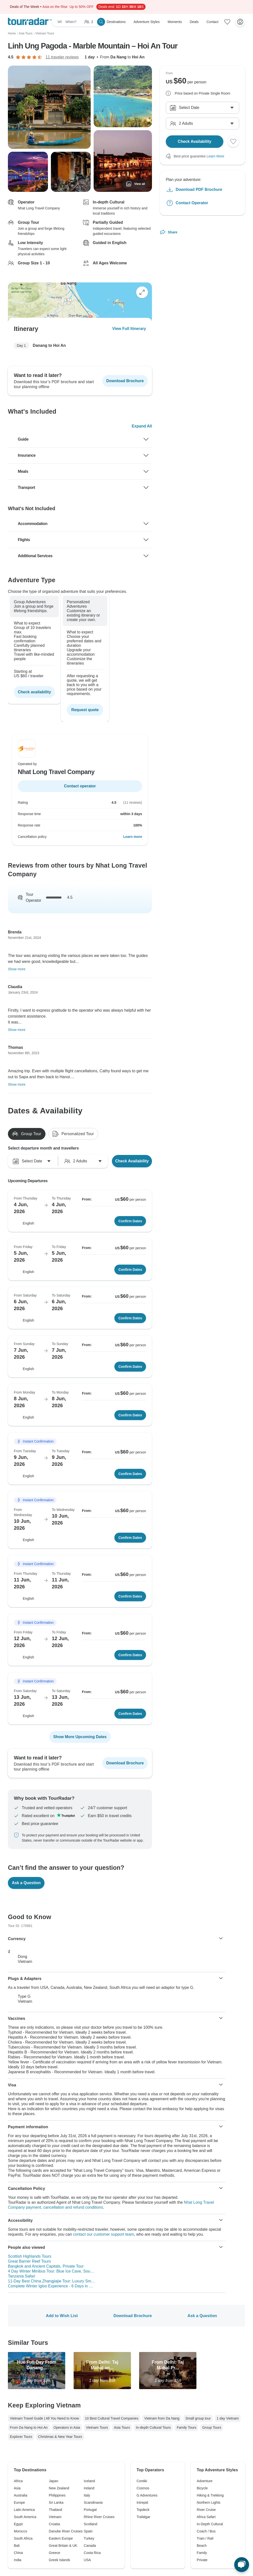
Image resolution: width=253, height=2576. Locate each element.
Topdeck (143, 2510)
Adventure (204, 2481)
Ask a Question (202, 2316)
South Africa (23, 2538)
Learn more (132, 837)
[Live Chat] (241, 2564)
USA (87, 2560)
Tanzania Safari (21, 2276)
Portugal (90, 2510)
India (17, 2560)
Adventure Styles (147, 22)
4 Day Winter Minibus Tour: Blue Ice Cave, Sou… (51, 2271)
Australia (20, 2495)
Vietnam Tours (97, 2427)
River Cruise (206, 2510)
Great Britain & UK (63, 2546)
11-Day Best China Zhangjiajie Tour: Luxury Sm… (51, 2281)
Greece (54, 2553)
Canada (90, 2546)
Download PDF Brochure (199, 189)
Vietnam (55, 2517)
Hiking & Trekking (210, 2495)
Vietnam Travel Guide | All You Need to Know (44, 2418)
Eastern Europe (61, 2538)
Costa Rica (92, 2553)
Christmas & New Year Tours (60, 2437)
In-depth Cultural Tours (153, 2427)
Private (202, 2560)
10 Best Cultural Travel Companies (111, 2418)
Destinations (116, 22)
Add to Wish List (62, 2316)
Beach (202, 2546)
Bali (17, 2546)
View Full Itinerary (129, 328)
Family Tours (186, 2427)
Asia (17, 2488)
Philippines (57, 2495)
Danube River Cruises (66, 2531)
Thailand (55, 2510)
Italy (87, 2495)
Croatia (54, 2524)
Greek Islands (59, 2560)
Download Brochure (132, 2316)
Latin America (24, 2510)
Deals (194, 22)
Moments (175, 22)
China (18, 2553)
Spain (88, 2531)
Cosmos (143, 2488)
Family (202, 2553)
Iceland (89, 2481)
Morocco (20, 2531)
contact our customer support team (103, 2234)
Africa (18, 2481)
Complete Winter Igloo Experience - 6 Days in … (50, 2286)
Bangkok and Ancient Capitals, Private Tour (46, 2266)
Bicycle (202, 2488)
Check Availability (132, 1161)
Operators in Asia (67, 2427)
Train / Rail (205, 2538)
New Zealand (59, 2488)
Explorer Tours (21, 2437)
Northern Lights (208, 2502)
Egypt (18, 2524)
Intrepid (142, 2502)
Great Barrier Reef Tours (29, 2261)
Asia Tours (122, 2427)
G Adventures (147, 2495)
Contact (212, 22)
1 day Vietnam (228, 2418)
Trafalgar (143, 2517)
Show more (16, 969)
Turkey (89, 2538)
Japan (53, 2481)
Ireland (89, 2488)
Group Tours (211, 2427)
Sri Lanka (56, 2502)
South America (25, 2517)
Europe (19, 2502)
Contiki (142, 2481)
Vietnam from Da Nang (161, 2418)
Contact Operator (192, 203)
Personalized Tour (78, 1134)
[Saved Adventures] (227, 22)
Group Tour (31, 1134)
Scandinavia (93, 2502)
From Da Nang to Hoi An (29, 2427)
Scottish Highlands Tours (29, 2256)
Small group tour (198, 2418)
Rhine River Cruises (99, 2517)
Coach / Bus (206, 2531)
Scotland (90, 2524)
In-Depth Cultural (210, 2524)
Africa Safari (206, 2517)
